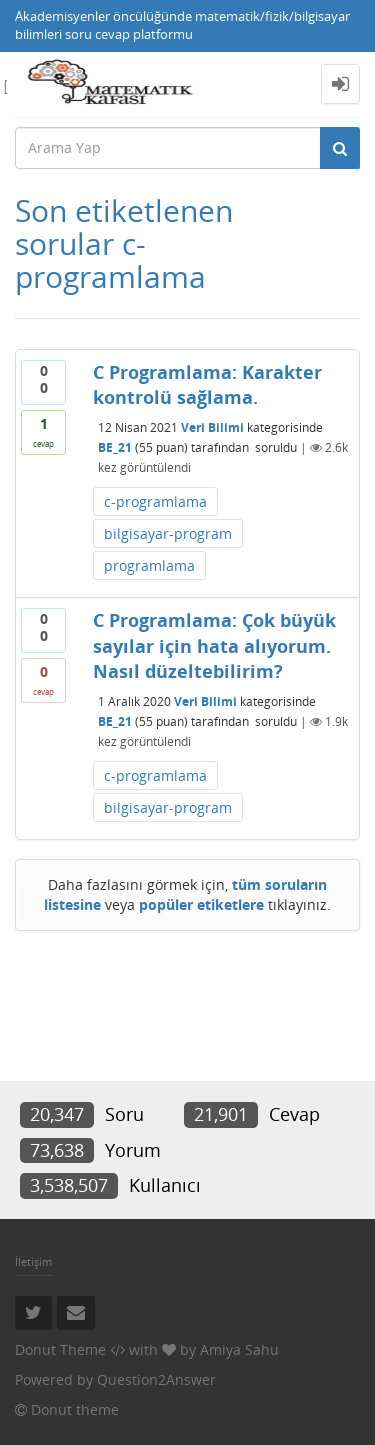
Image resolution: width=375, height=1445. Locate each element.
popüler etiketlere (201, 904)
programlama (149, 565)
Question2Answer (156, 1379)
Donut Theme (60, 1349)
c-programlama (155, 501)
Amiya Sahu (239, 1349)
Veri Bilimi (212, 427)
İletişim (33, 1261)
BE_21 (115, 447)
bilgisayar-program (168, 533)
